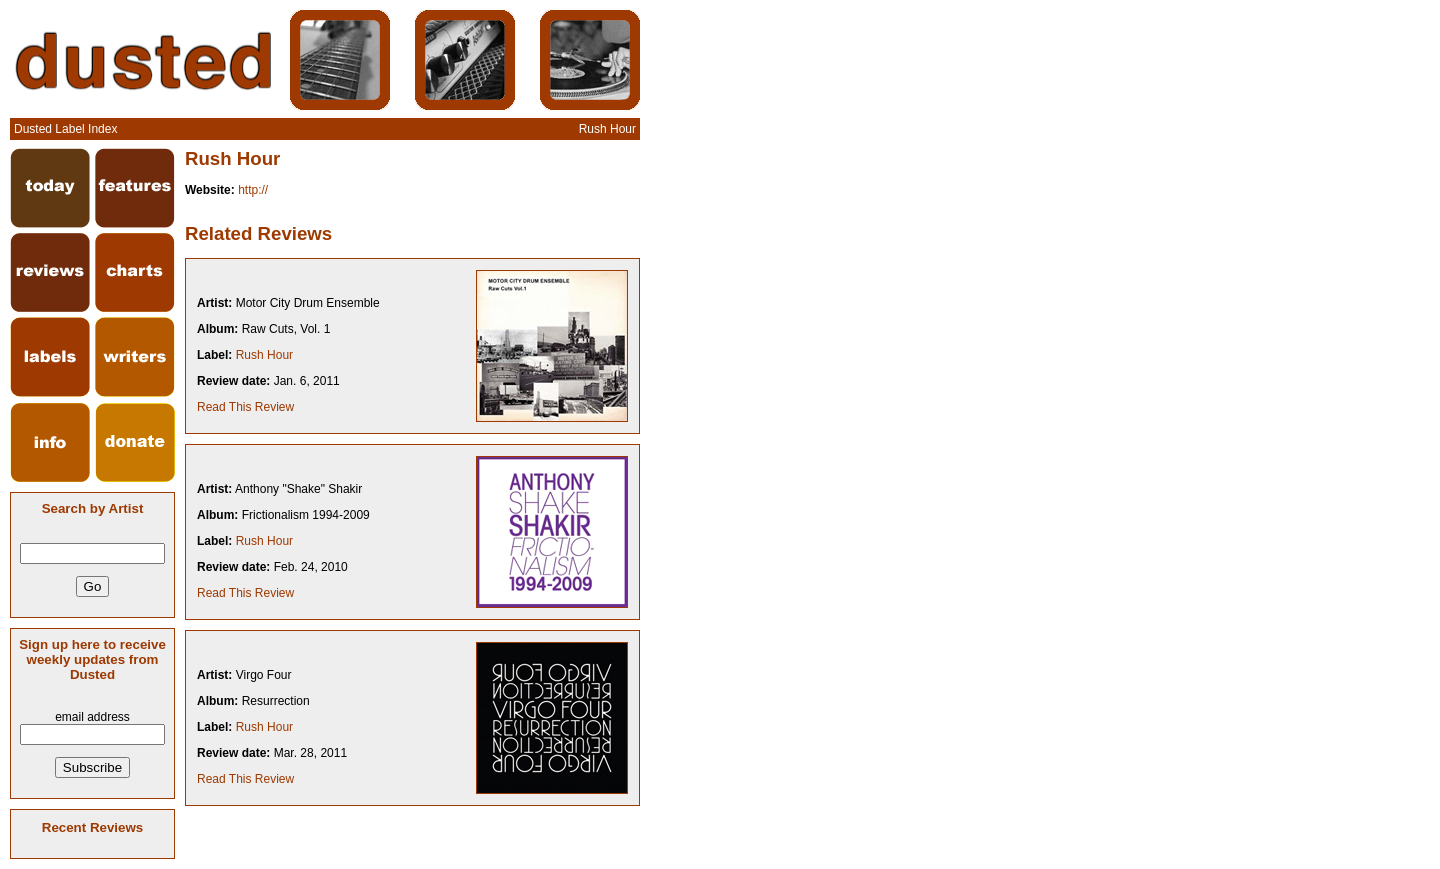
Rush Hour (264, 355)
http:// (253, 190)
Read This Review (245, 407)
